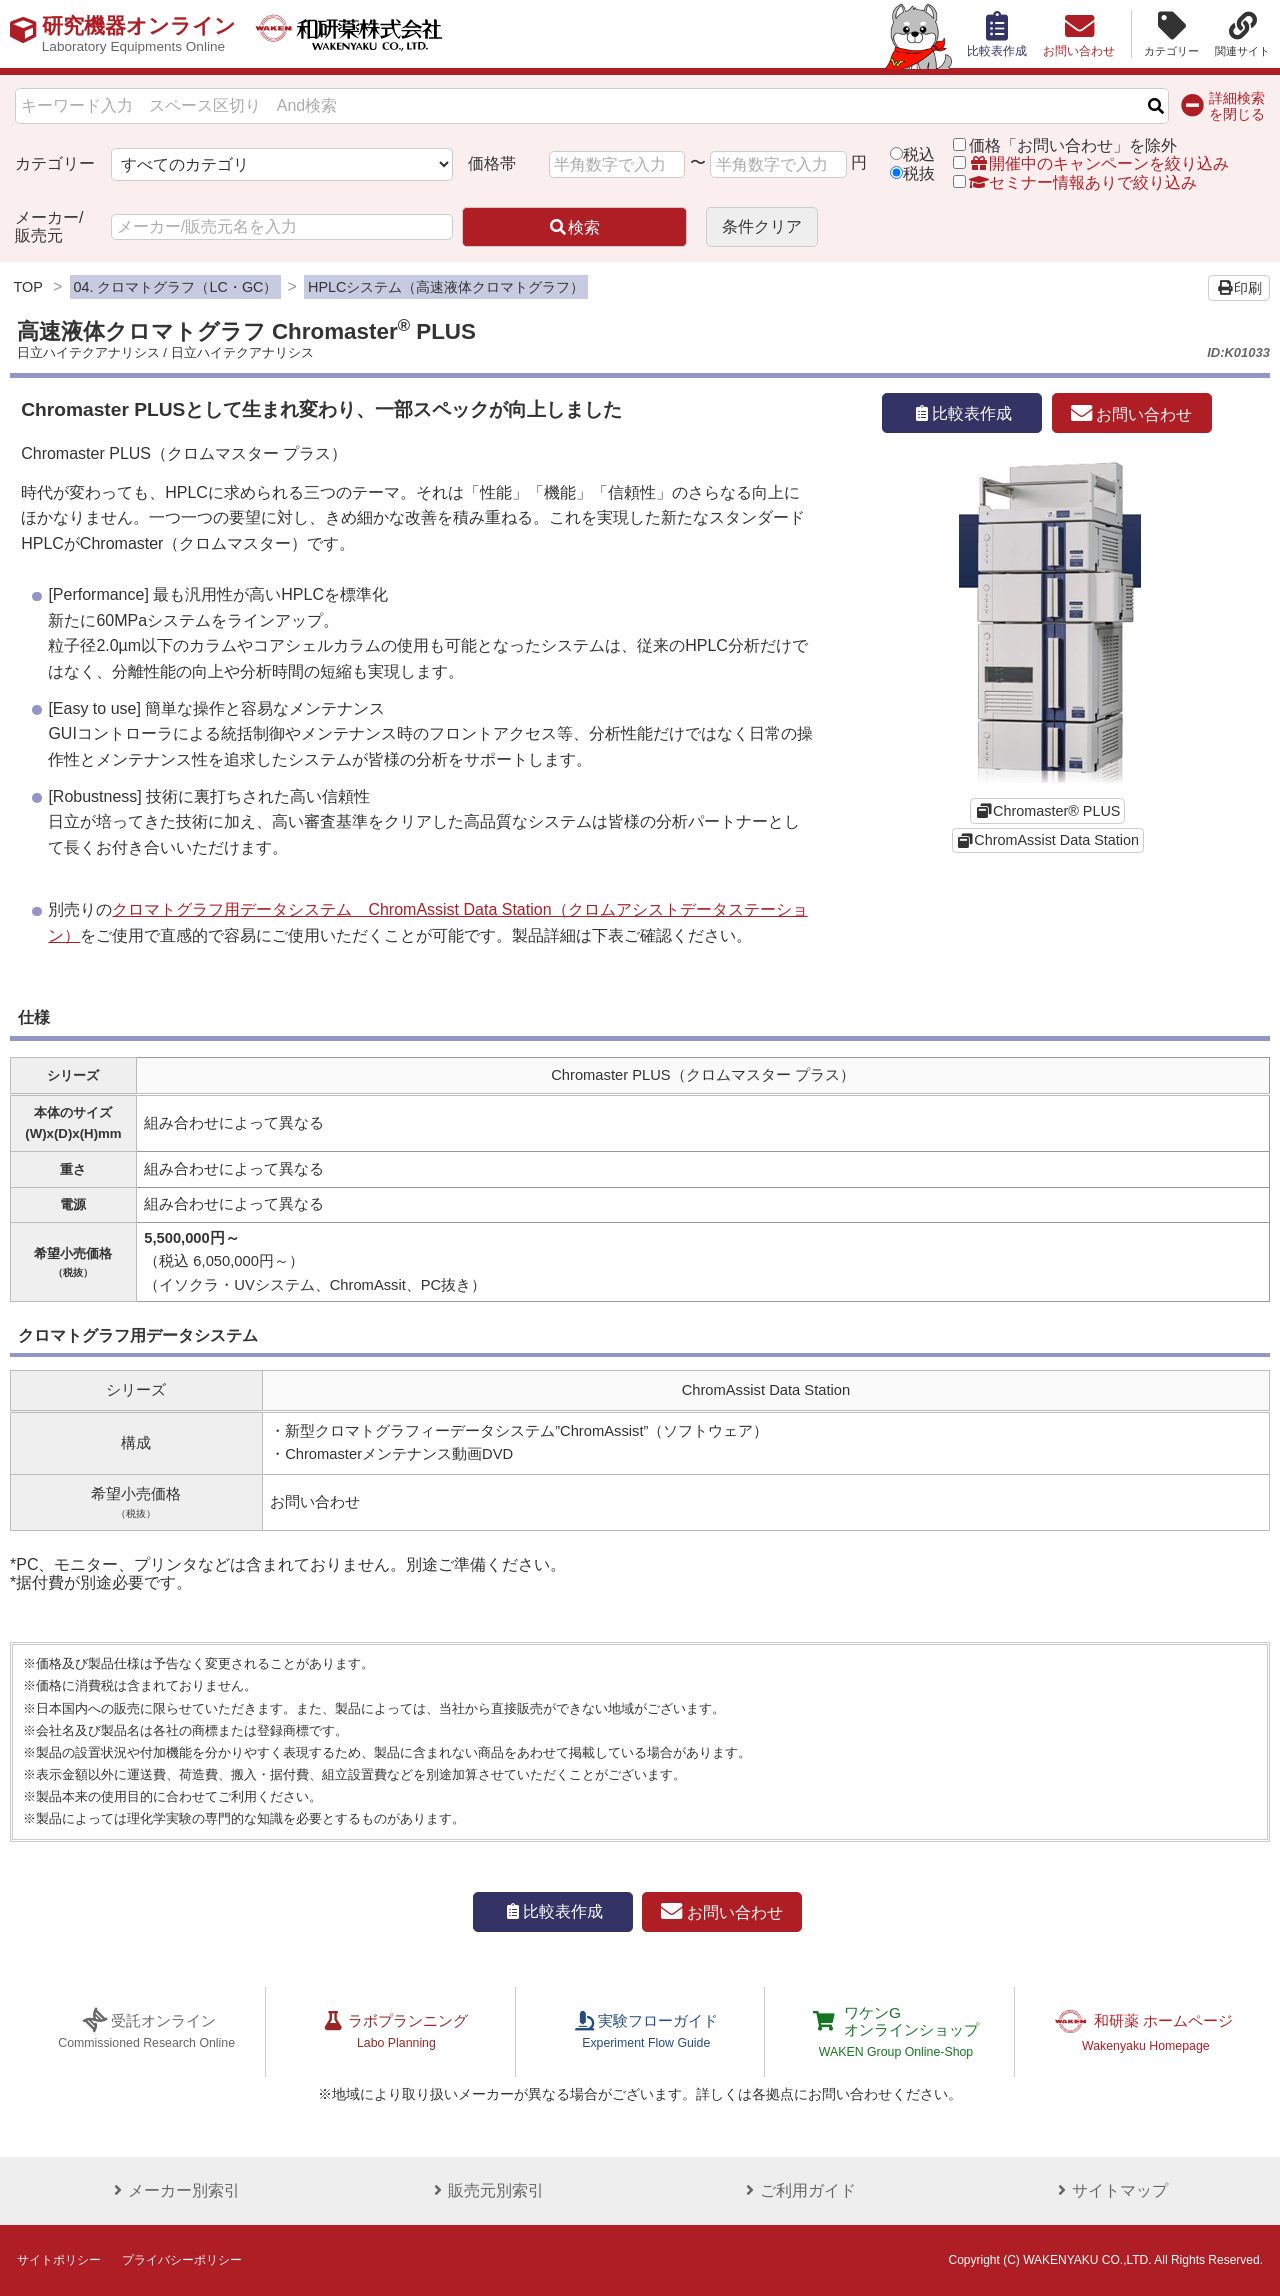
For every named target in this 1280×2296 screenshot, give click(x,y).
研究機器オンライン (143, 34)
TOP (28, 287)
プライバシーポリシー (182, 2260)
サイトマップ (1108, 2190)
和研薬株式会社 (365, 34)
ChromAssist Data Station (1056, 840)
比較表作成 (962, 413)
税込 (919, 154)
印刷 (1239, 288)
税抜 (919, 173)
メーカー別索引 (172, 2190)
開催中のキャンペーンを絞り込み (1099, 163)
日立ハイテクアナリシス (88, 352)
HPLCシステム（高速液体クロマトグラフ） (446, 287)
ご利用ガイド (796, 2190)
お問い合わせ (1131, 414)
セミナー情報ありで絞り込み (1075, 182)
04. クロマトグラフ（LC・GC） (175, 287)
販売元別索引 (484, 2190)
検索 (574, 227)
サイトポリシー (59, 2260)
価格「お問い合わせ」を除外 (1073, 145)
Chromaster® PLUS (1056, 811)
